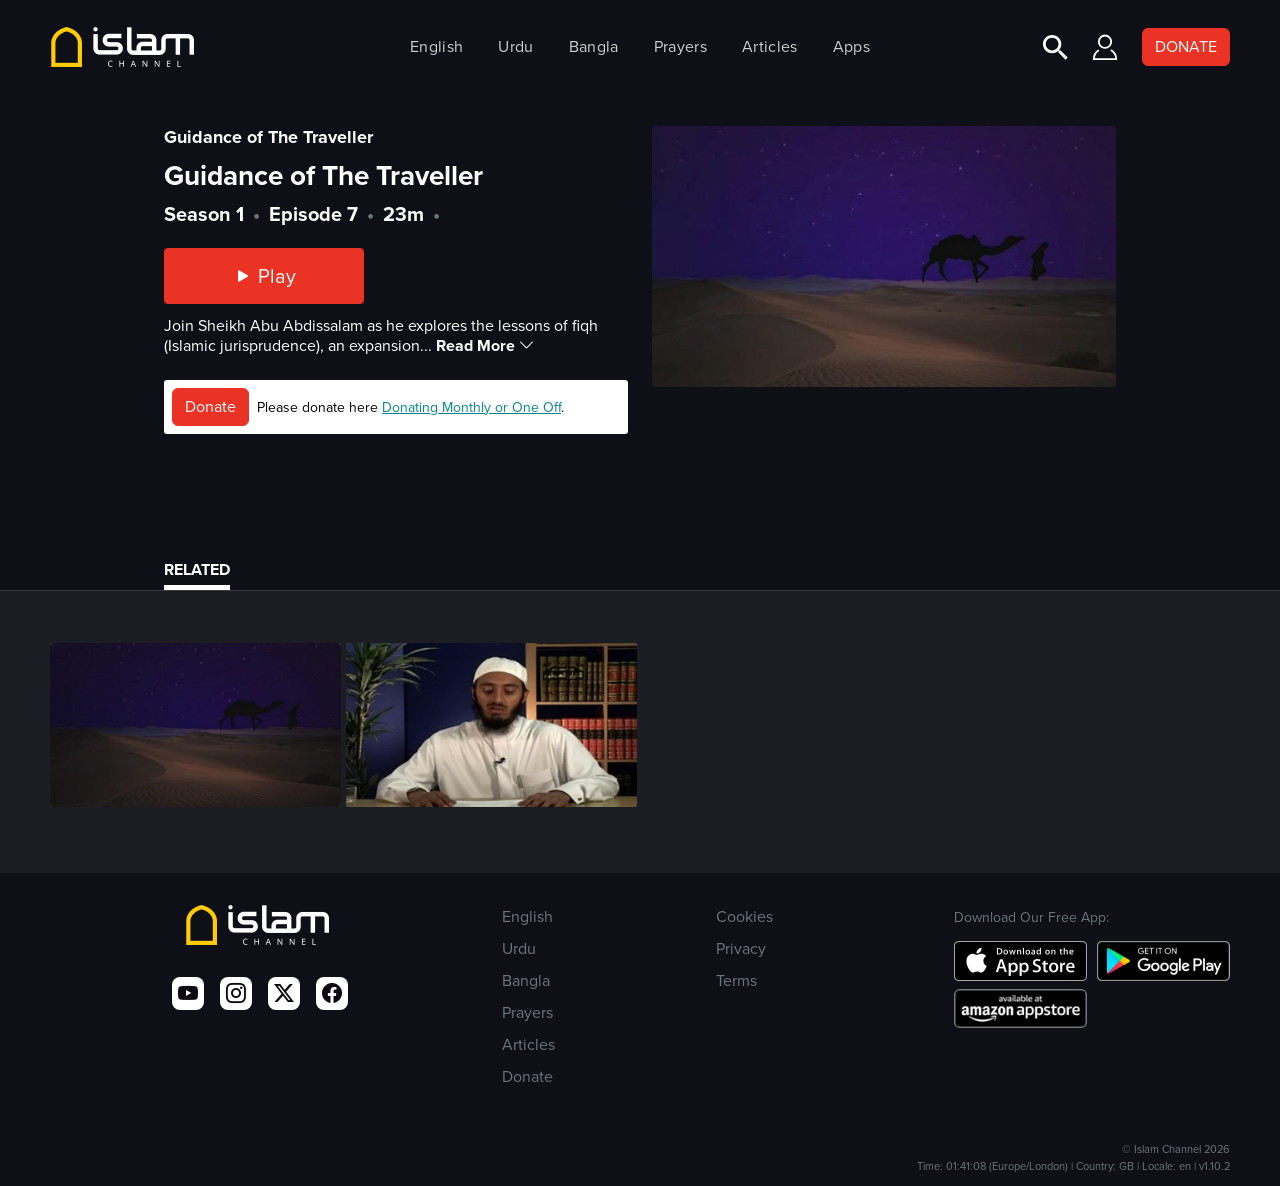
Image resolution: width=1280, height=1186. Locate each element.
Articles (769, 46)
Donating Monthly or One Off (471, 407)
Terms (736, 980)
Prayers (680, 46)
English (436, 46)
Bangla (594, 46)
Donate (210, 406)
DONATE (1186, 46)
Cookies (744, 916)
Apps (851, 46)
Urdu (515, 46)
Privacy (741, 948)
